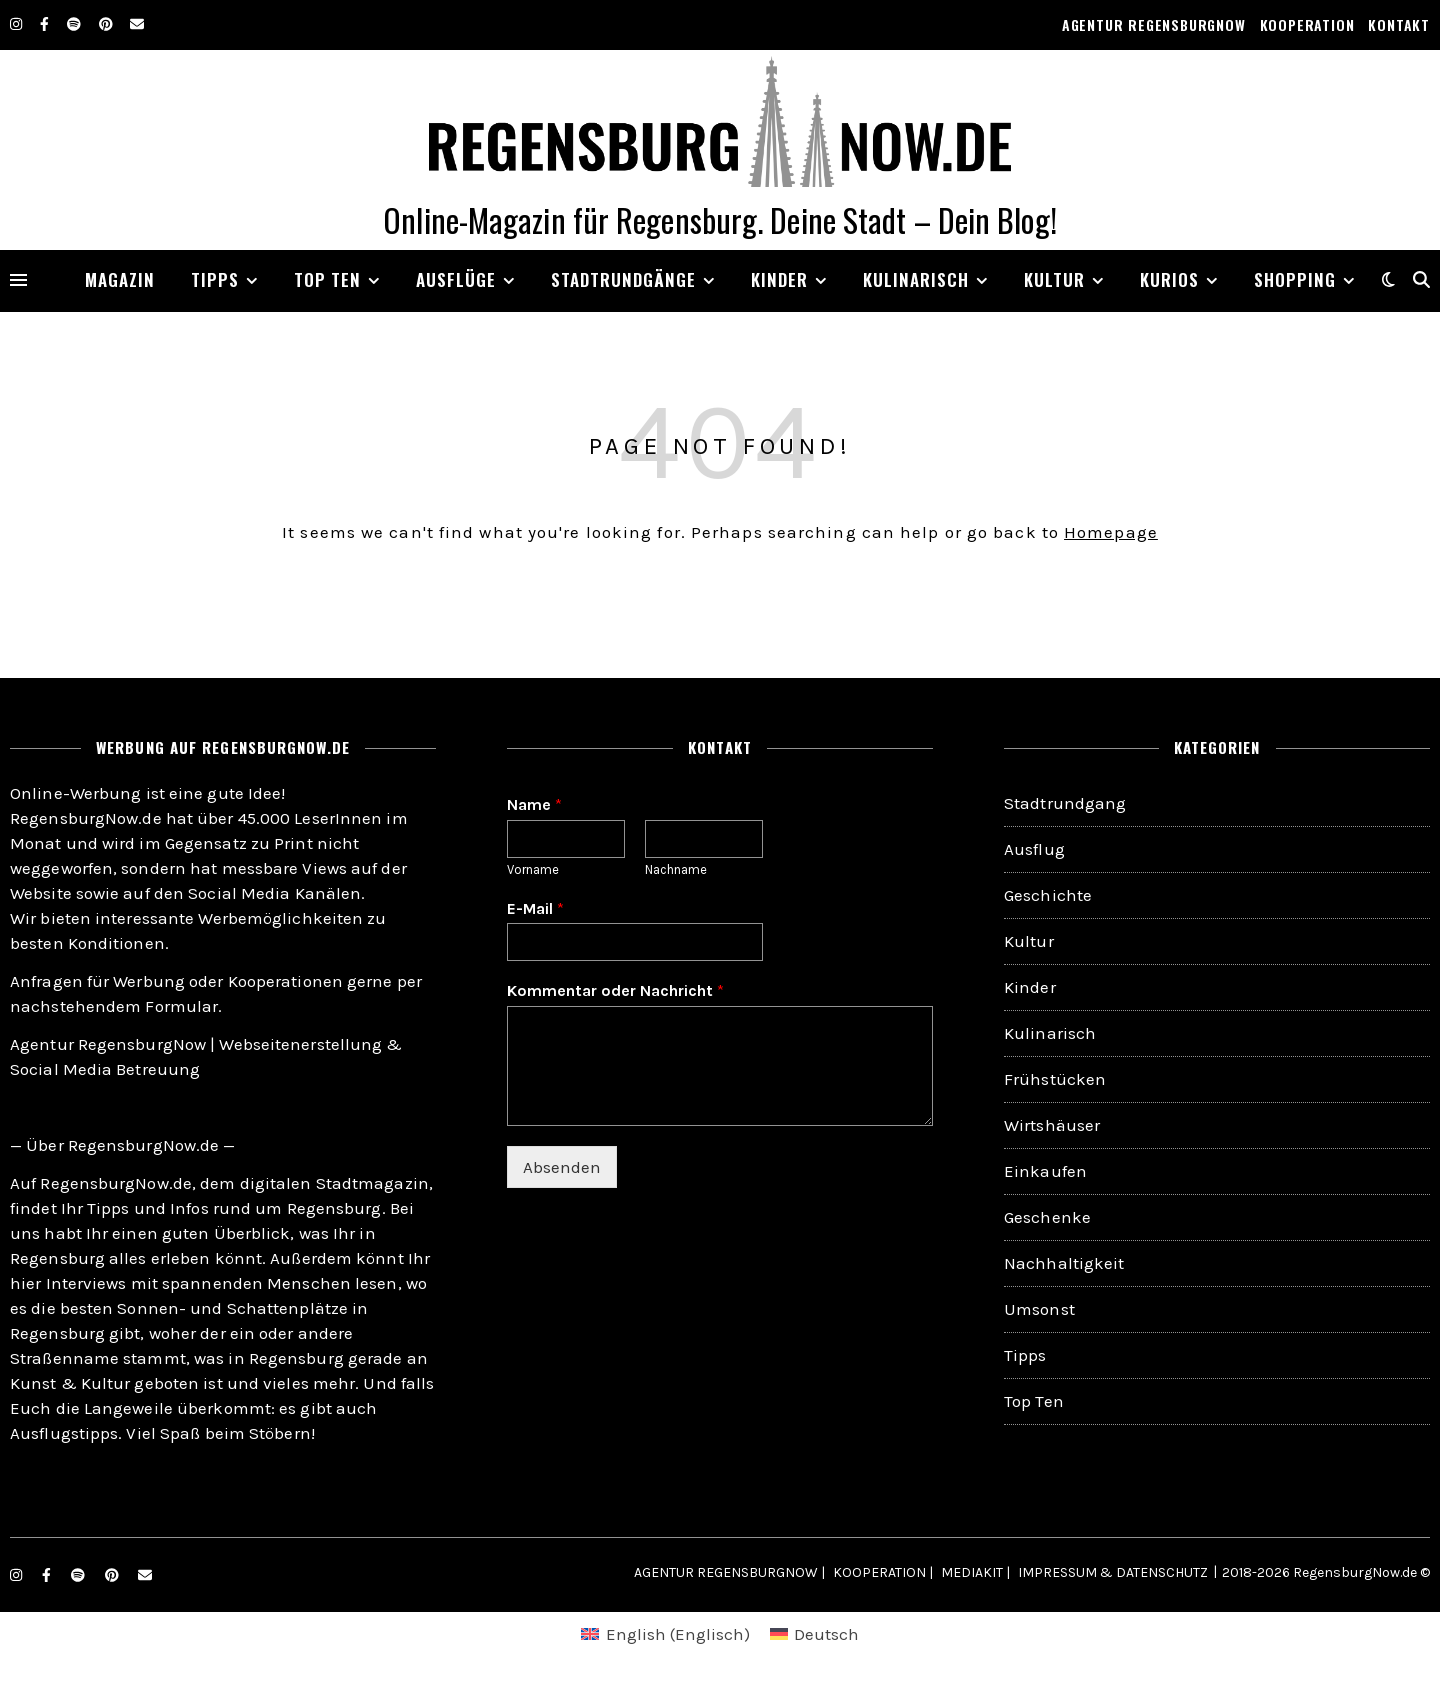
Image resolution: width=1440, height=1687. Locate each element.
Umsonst (1039, 1309)
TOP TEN (327, 279)
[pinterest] (107, 24)
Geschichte (1048, 895)
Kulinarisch (1050, 1033)
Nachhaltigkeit (1064, 1263)
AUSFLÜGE (456, 279)
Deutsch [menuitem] (826, 1634)
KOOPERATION (1307, 24)
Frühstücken (1055, 1079)
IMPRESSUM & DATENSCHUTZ (1113, 1572)
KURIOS (1169, 279)
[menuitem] (665, 1634)
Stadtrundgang (1065, 803)
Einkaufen (1045, 1171)
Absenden (562, 1167)
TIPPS (215, 279)
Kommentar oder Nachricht (615, 990)
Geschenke (1047, 1217)
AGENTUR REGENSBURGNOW (1154, 24)
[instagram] (17, 24)
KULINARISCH (916, 279)
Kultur (1029, 941)
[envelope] (137, 24)
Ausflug (1034, 849)
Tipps (1025, 1355)
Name (534, 804)
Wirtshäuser (1052, 1125)
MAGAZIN (120, 279)
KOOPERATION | (883, 1572)
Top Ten (1034, 1401)
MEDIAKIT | (975, 1572)
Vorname (533, 869)
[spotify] (75, 24)
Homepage (1111, 532)
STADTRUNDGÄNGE (623, 279)
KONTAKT (1399, 24)
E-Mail (535, 908)
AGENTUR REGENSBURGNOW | (729, 1572)
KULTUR (1054, 279)
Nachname (676, 869)
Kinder (779, 279)
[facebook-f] (46, 24)
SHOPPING (1295, 279)
